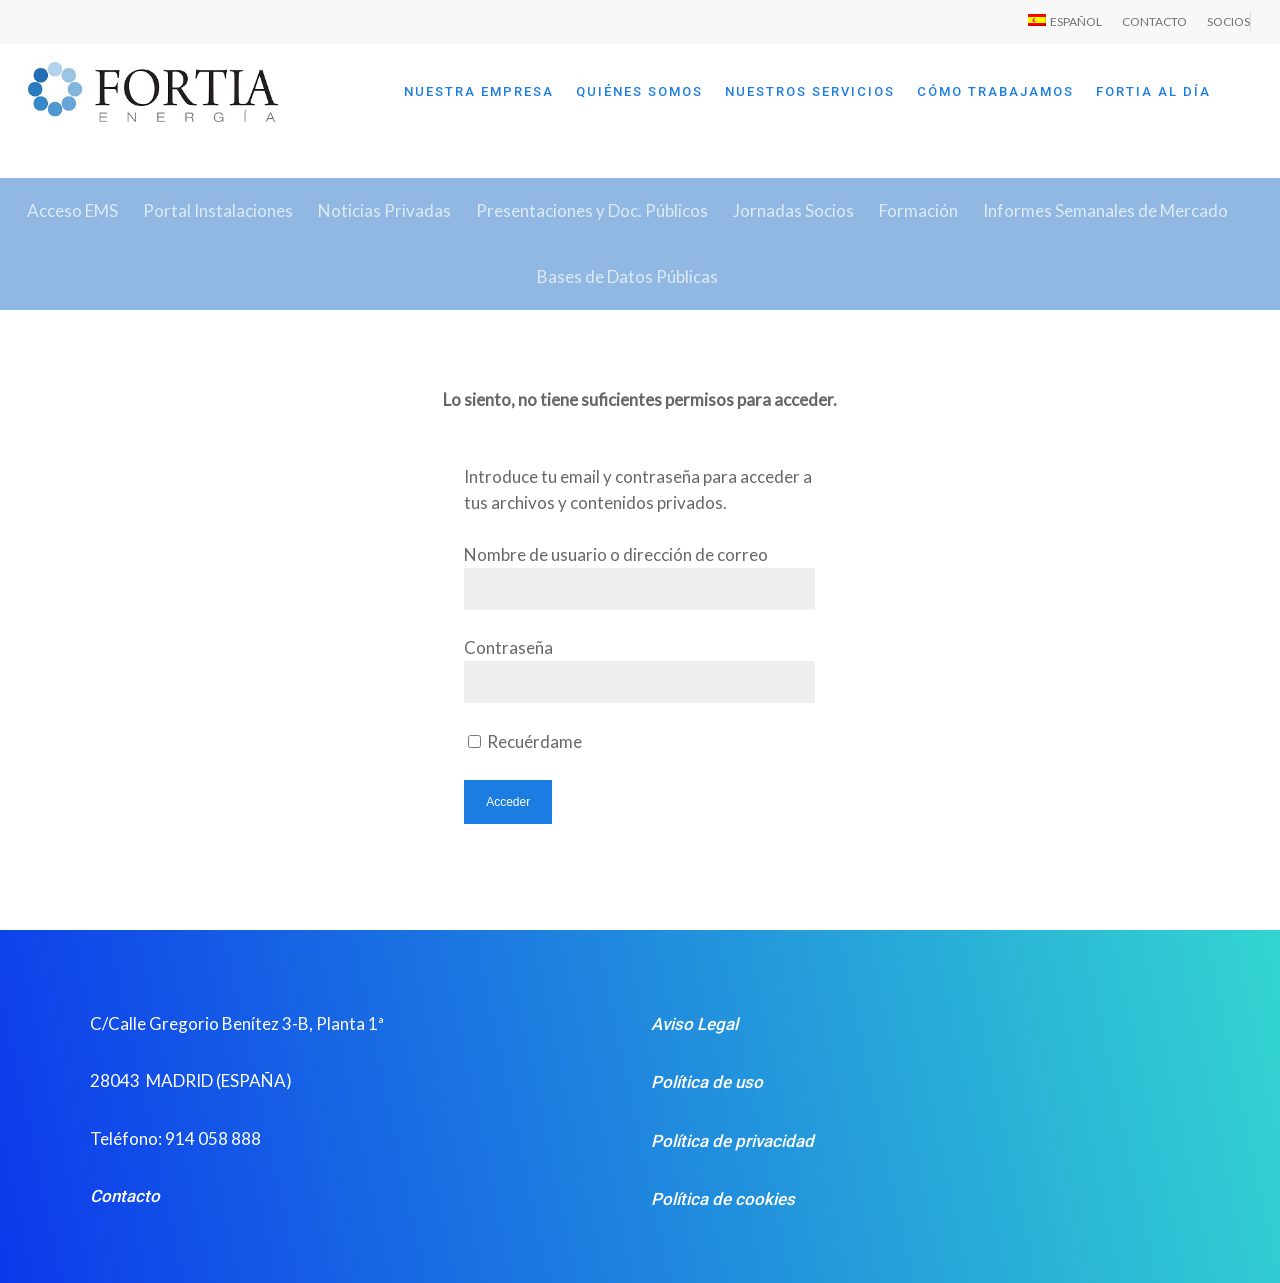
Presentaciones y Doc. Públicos (592, 210)
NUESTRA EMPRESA (479, 91)
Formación (918, 210)
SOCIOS (1228, 21)
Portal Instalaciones (218, 210)
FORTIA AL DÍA (1153, 91)
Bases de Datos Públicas (627, 276)
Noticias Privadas (384, 210)
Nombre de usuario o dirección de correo (616, 554)
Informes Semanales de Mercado (1105, 210)
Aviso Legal (694, 1024)
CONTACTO (1154, 21)
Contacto (125, 1196)
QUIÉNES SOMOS (639, 91)
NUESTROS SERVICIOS (810, 91)
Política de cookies (723, 1199)
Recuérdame (525, 741)
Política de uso (707, 1082)
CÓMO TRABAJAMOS (995, 91)
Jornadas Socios (793, 210)
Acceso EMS (72, 210)
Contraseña (508, 647)
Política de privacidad (732, 1141)
